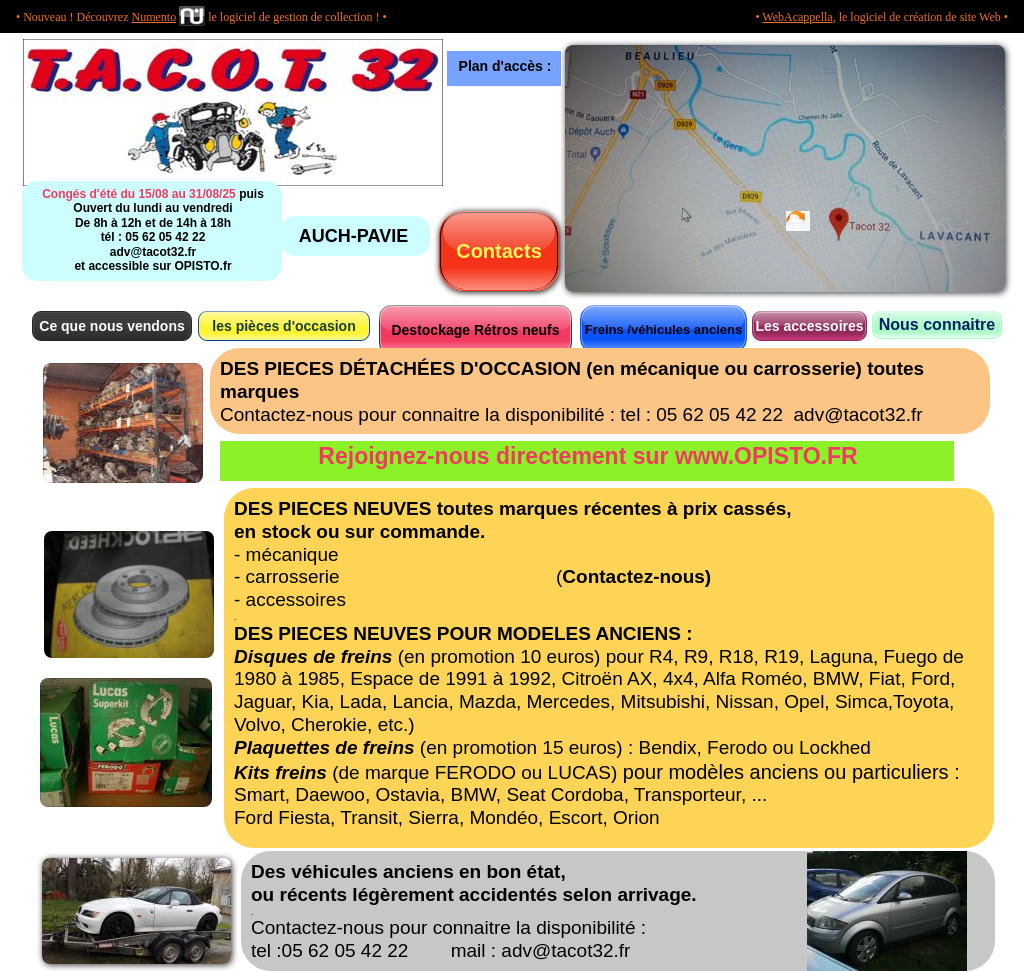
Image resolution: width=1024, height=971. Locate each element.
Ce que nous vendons (111, 326)
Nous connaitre (937, 324)
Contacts (499, 251)
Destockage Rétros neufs (475, 330)
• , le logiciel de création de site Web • (881, 17)
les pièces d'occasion (283, 326)
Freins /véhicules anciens (664, 329)
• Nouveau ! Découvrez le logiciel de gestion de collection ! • (201, 17)
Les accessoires (809, 326)
